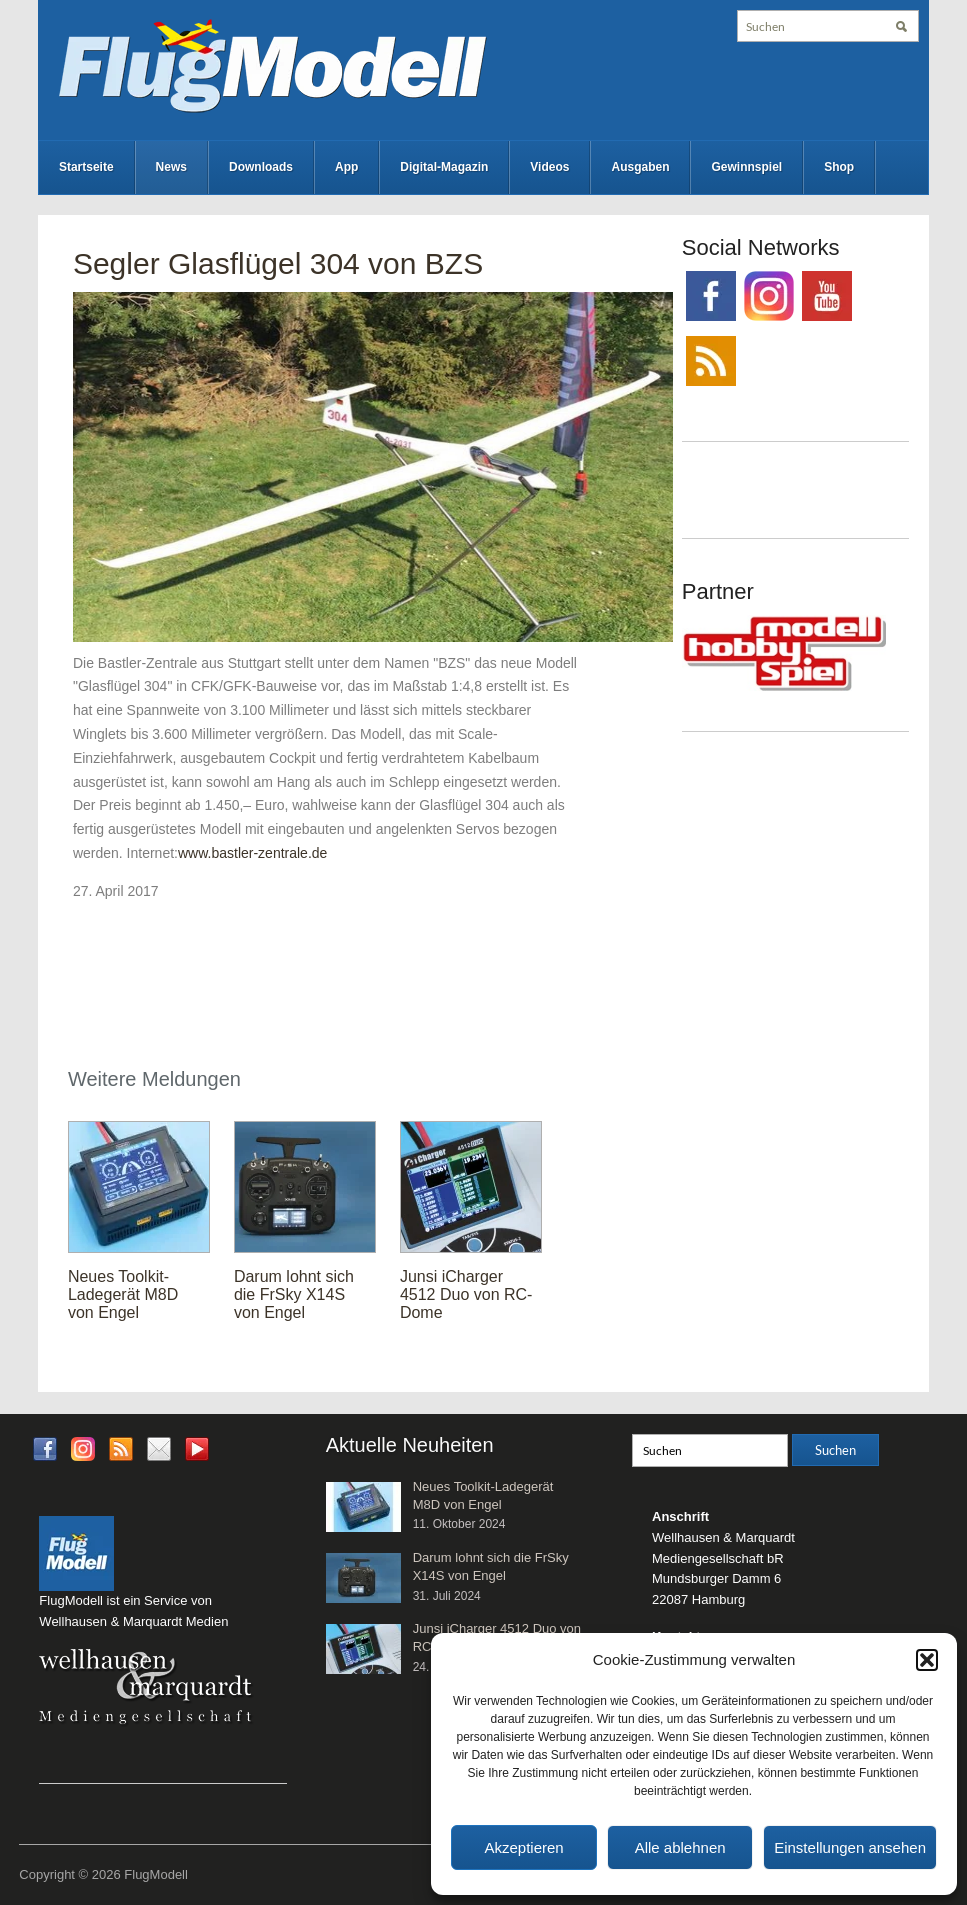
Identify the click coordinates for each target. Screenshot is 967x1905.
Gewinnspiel (746, 167)
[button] (927, 1660)
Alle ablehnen (680, 1847)
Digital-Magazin (444, 167)
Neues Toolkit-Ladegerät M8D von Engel (123, 1294)
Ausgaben (640, 167)
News (171, 167)
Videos (549, 167)
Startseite (86, 167)
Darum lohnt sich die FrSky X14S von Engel (294, 1294)
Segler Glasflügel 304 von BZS (278, 263)
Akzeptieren (523, 1847)
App (346, 167)
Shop (839, 167)
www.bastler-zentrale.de (252, 853)
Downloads (261, 167)
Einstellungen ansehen (850, 1847)
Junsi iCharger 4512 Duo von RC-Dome (466, 1294)
